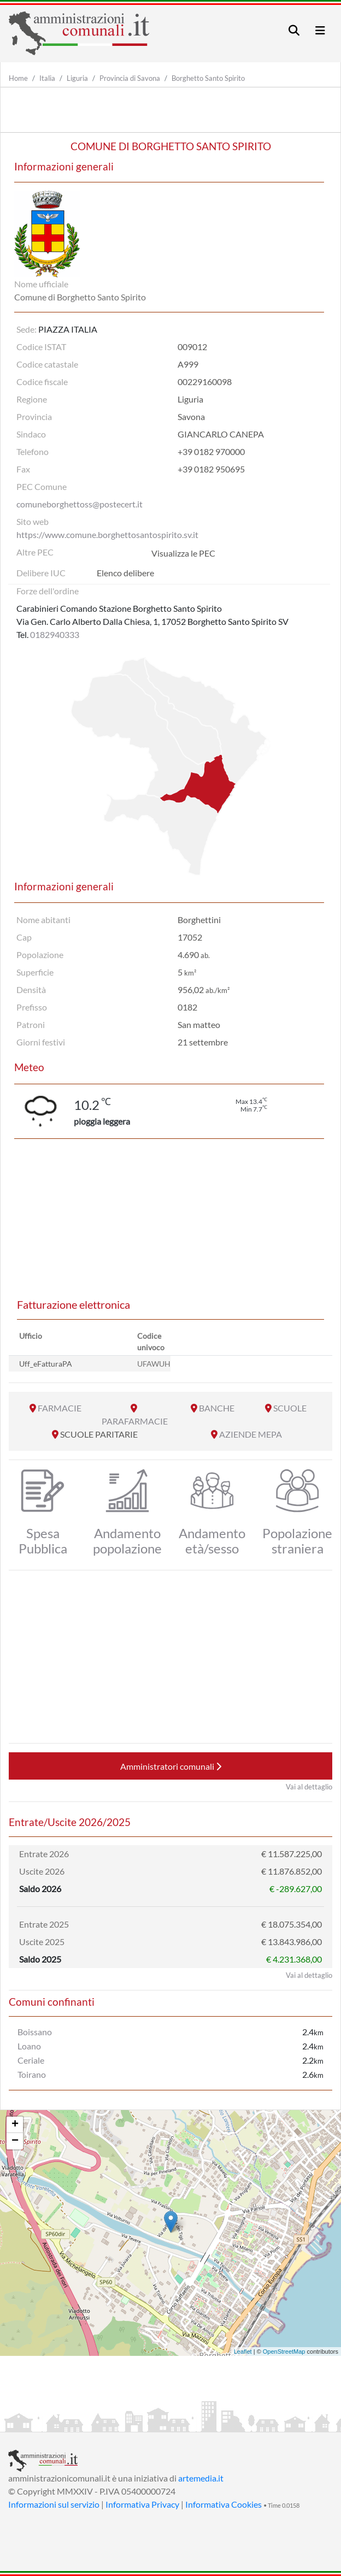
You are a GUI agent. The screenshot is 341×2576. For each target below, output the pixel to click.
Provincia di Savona (129, 78)
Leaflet (243, 2351)
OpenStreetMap (284, 2351)
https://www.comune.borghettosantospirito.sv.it (107, 534)
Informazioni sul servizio (53, 2504)
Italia (47, 78)
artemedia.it (201, 2478)
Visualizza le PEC (183, 553)
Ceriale (30, 2060)
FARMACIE (59, 1408)
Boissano (34, 2031)
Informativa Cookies (223, 2504)
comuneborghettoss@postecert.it (79, 504)
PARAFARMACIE (135, 1421)
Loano (29, 2046)
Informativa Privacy (142, 2504)
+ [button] (15, 2125)
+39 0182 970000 (211, 451)
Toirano (31, 2074)
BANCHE (216, 1408)
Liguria (77, 78)
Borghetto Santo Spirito (208, 78)
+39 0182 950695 (211, 469)
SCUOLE (290, 1408)
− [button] (15, 2141)
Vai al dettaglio (309, 1786)
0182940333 (54, 634)
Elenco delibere (125, 573)
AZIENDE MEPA (250, 1434)
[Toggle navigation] (294, 30)
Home (18, 78)
